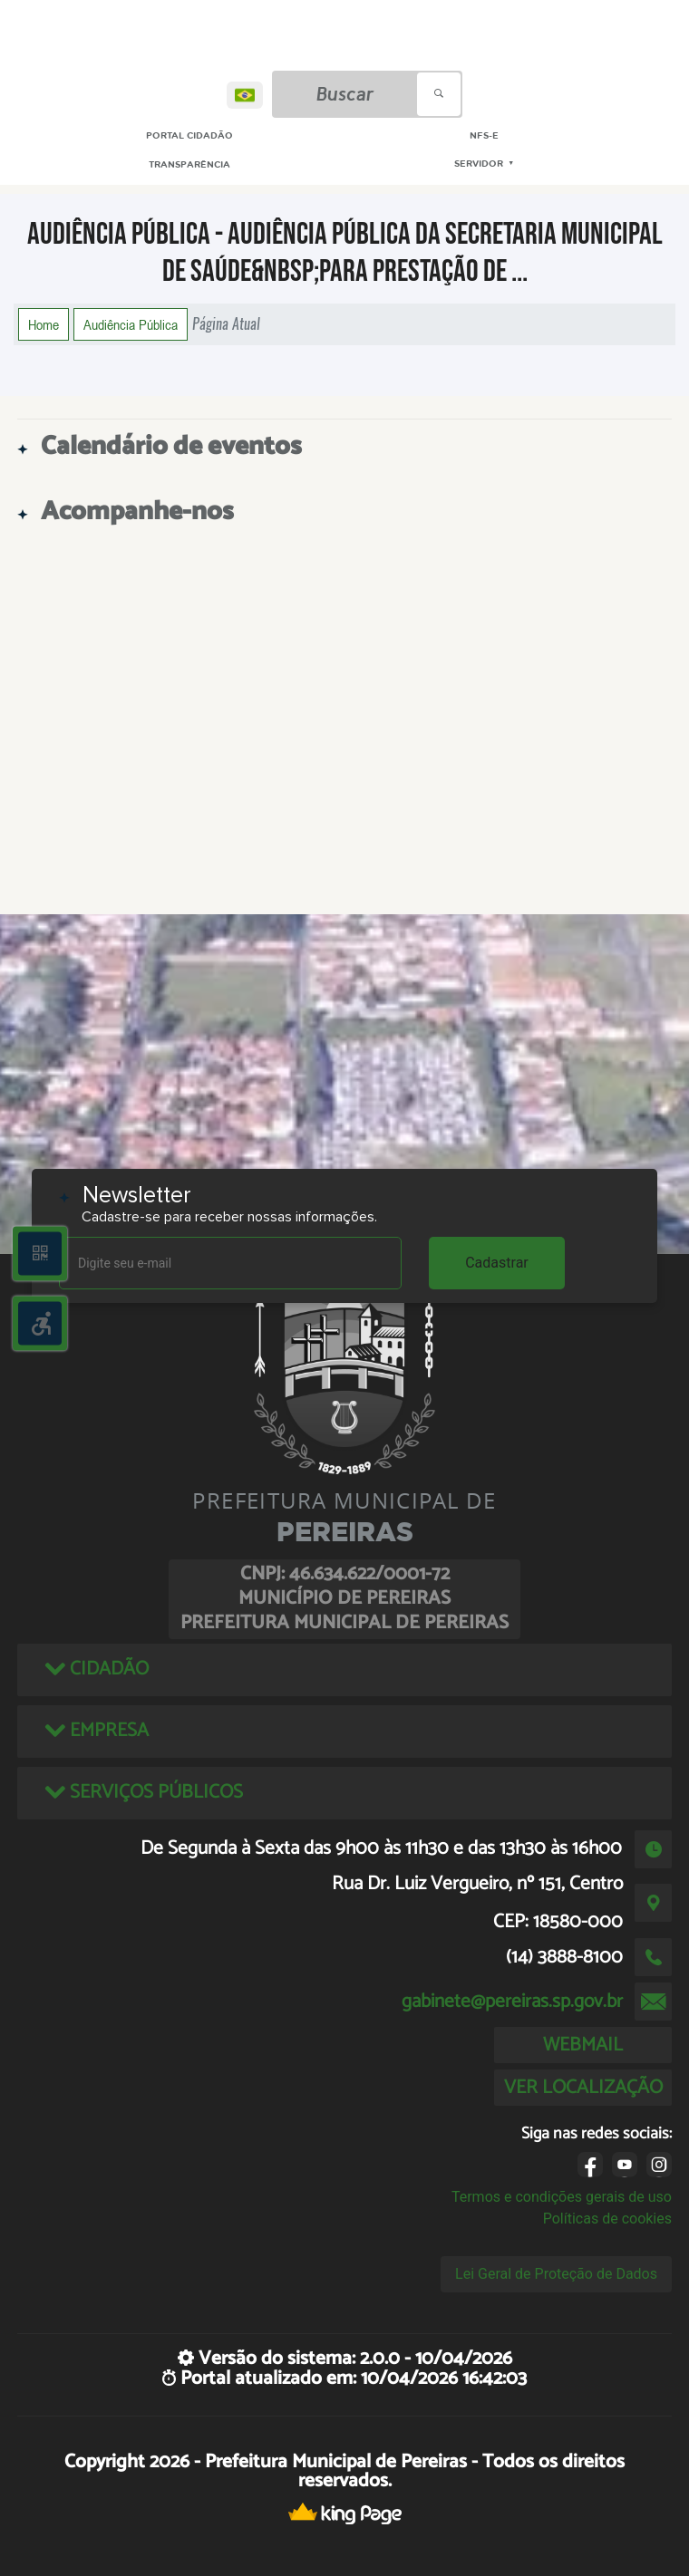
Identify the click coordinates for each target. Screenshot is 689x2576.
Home (43, 324)
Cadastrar (497, 1262)
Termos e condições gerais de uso (561, 2196)
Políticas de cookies (607, 2218)
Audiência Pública (130, 324)
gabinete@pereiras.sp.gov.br (512, 2001)
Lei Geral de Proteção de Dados (556, 2273)
